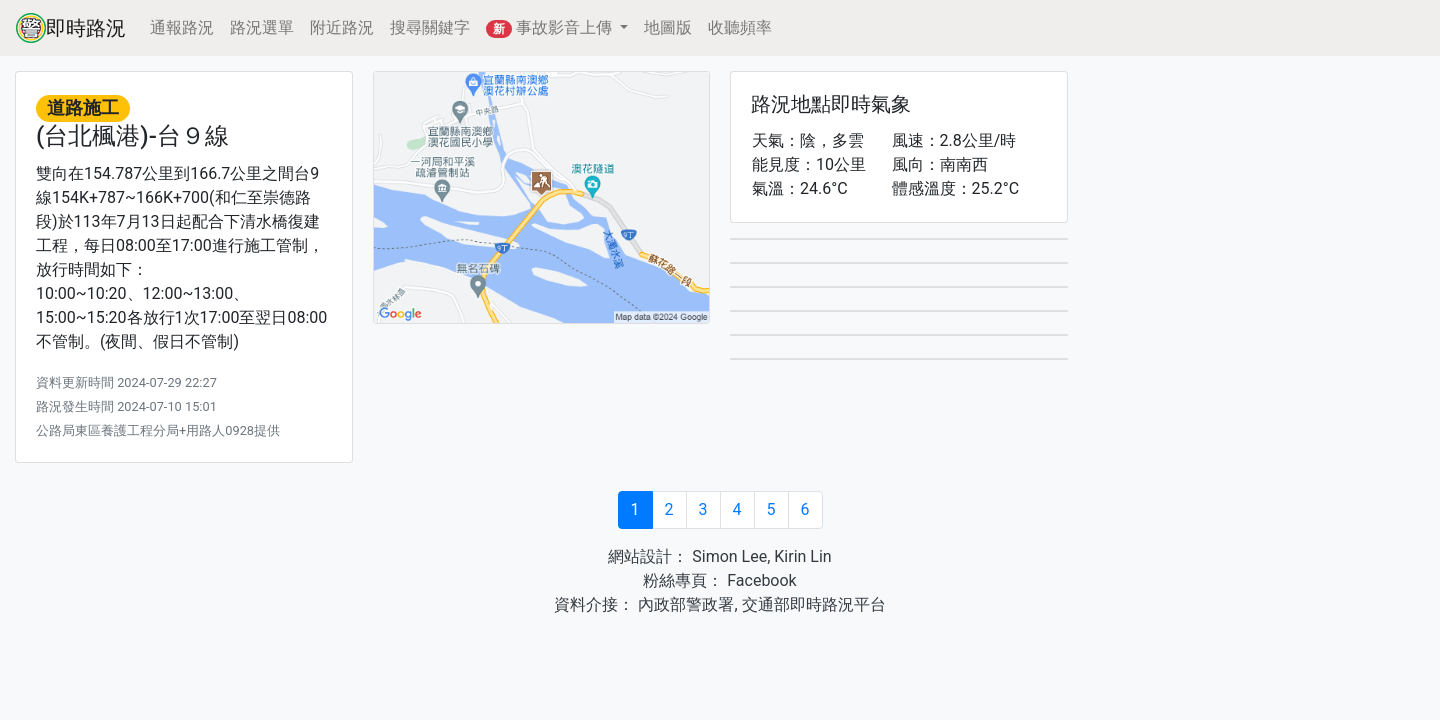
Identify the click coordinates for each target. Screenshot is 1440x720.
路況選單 (262, 27)
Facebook (759, 580)
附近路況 (342, 27)
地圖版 (668, 27)
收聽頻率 (740, 27)
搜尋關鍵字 (430, 27)
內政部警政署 (684, 604)
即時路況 (71, 28)
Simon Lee (727, 556)
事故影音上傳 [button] (551, 28)
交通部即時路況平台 (814, 604)
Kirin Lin (802, 556)
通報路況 (182, 27)
